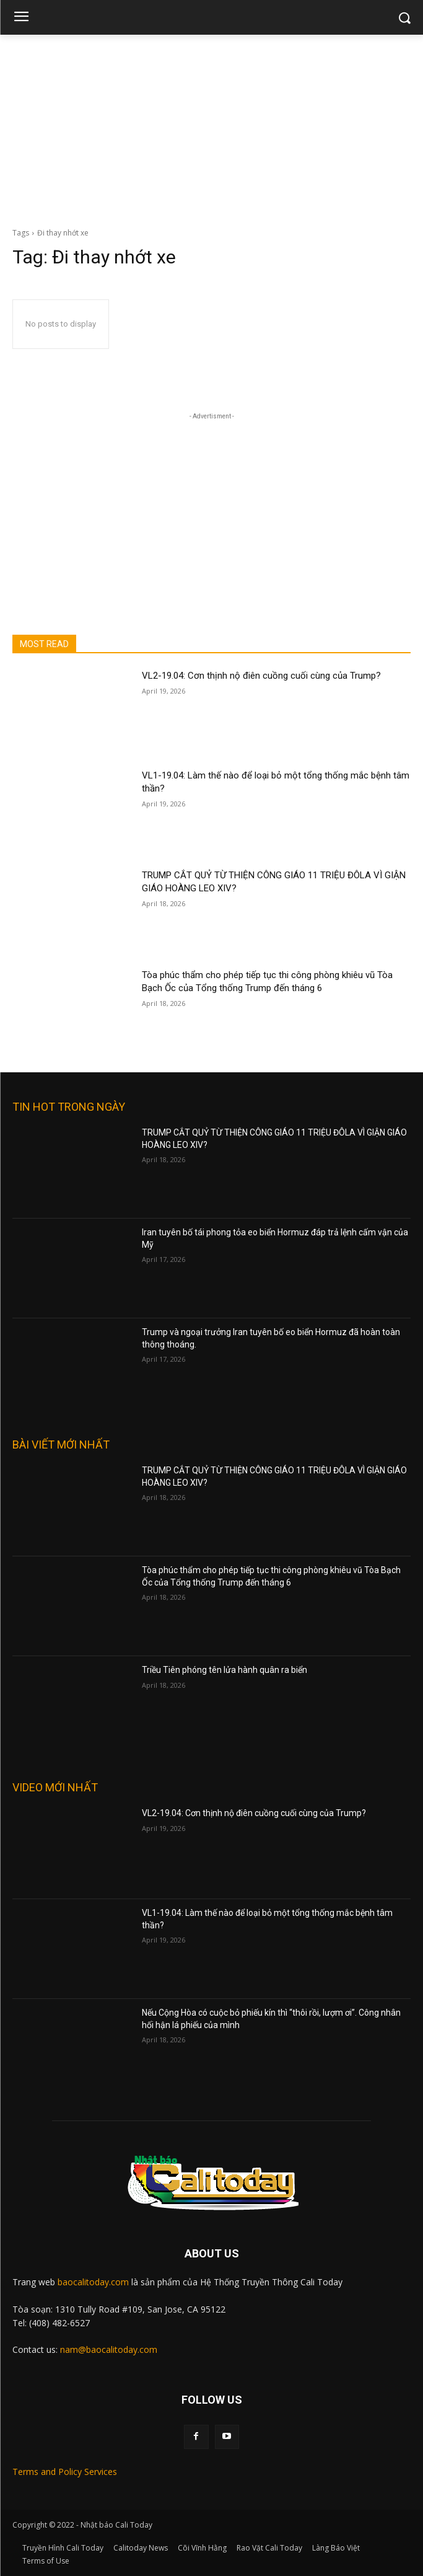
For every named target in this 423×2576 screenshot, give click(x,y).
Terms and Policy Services (64, 2471)
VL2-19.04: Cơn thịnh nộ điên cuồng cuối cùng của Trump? (261, 675)
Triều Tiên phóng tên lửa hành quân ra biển (224, 1670)
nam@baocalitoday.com (108, 2349)
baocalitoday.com (93, 2282)
